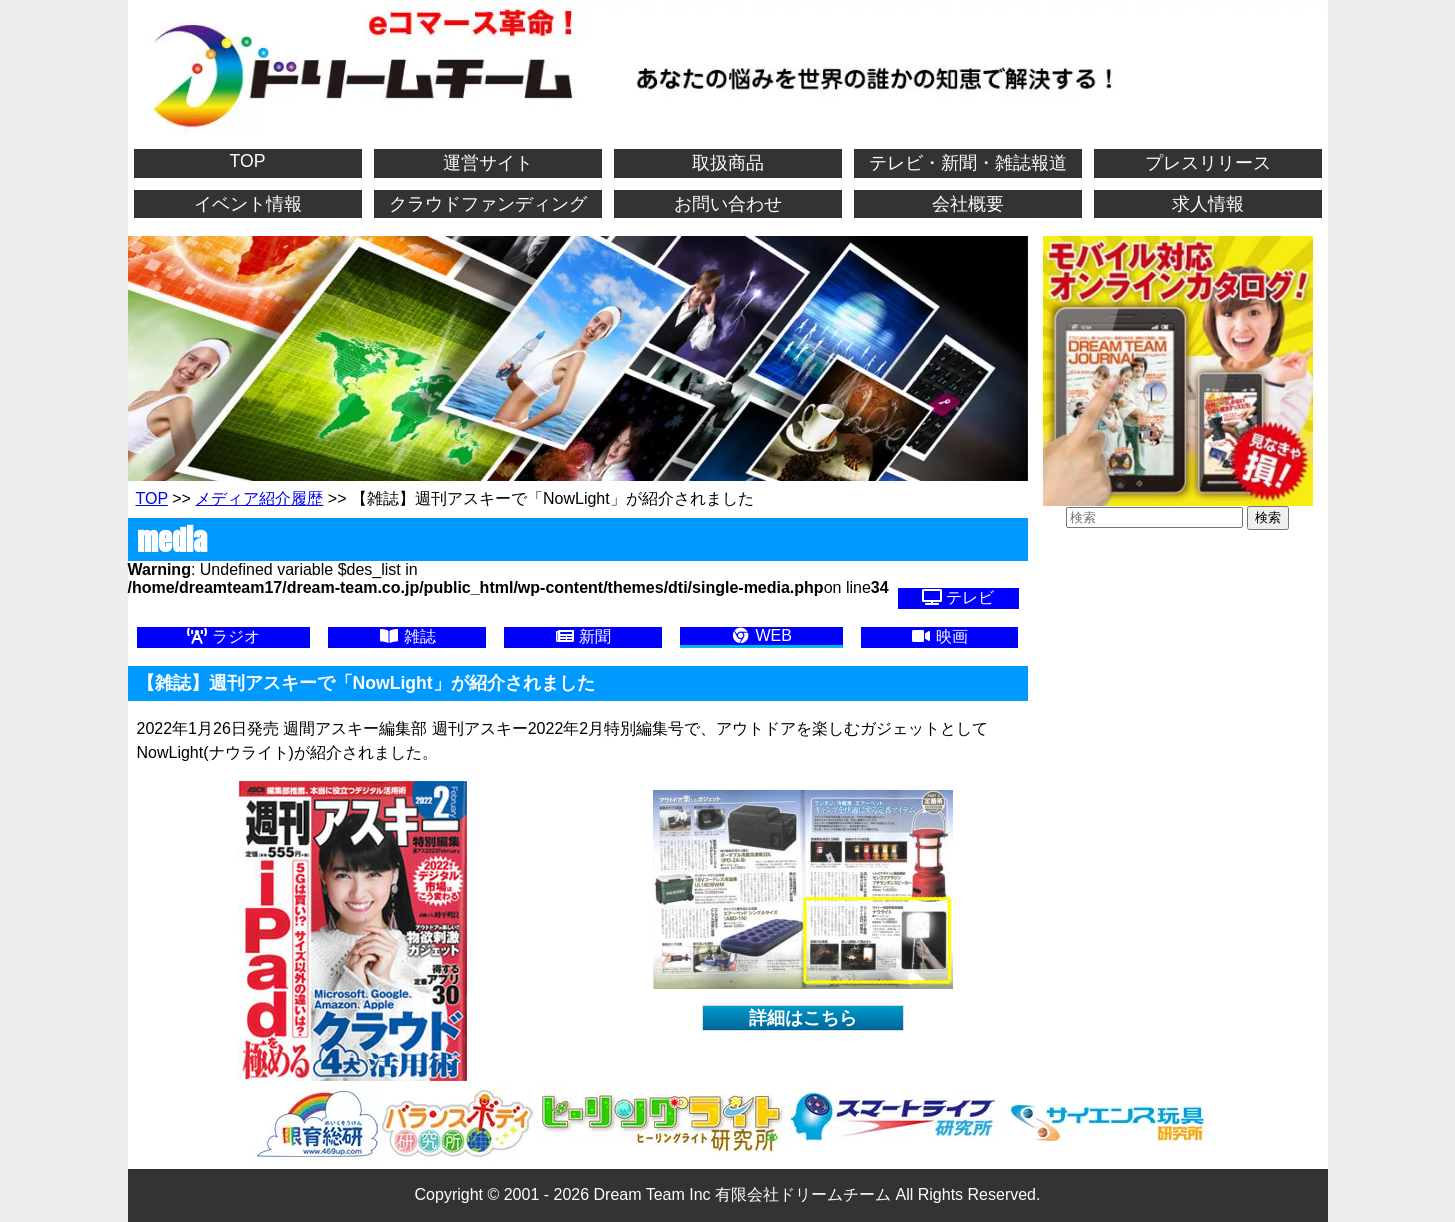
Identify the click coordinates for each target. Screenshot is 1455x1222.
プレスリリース (1208, 163)
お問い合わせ (728, 204)
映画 (939, 636)
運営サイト (488, 163)
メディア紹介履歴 (259, 498)
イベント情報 (248, 204)
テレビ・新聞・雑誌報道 (968, 163)
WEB (761, 635)
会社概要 (968, 204)
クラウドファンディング (488, 204)
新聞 (583, 636)
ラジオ (223, 636)
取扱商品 (728, 163)
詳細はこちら (803, 1018)
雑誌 (407, 636)
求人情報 (1208, 204)
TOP (248, 161)
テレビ (958, 597)
